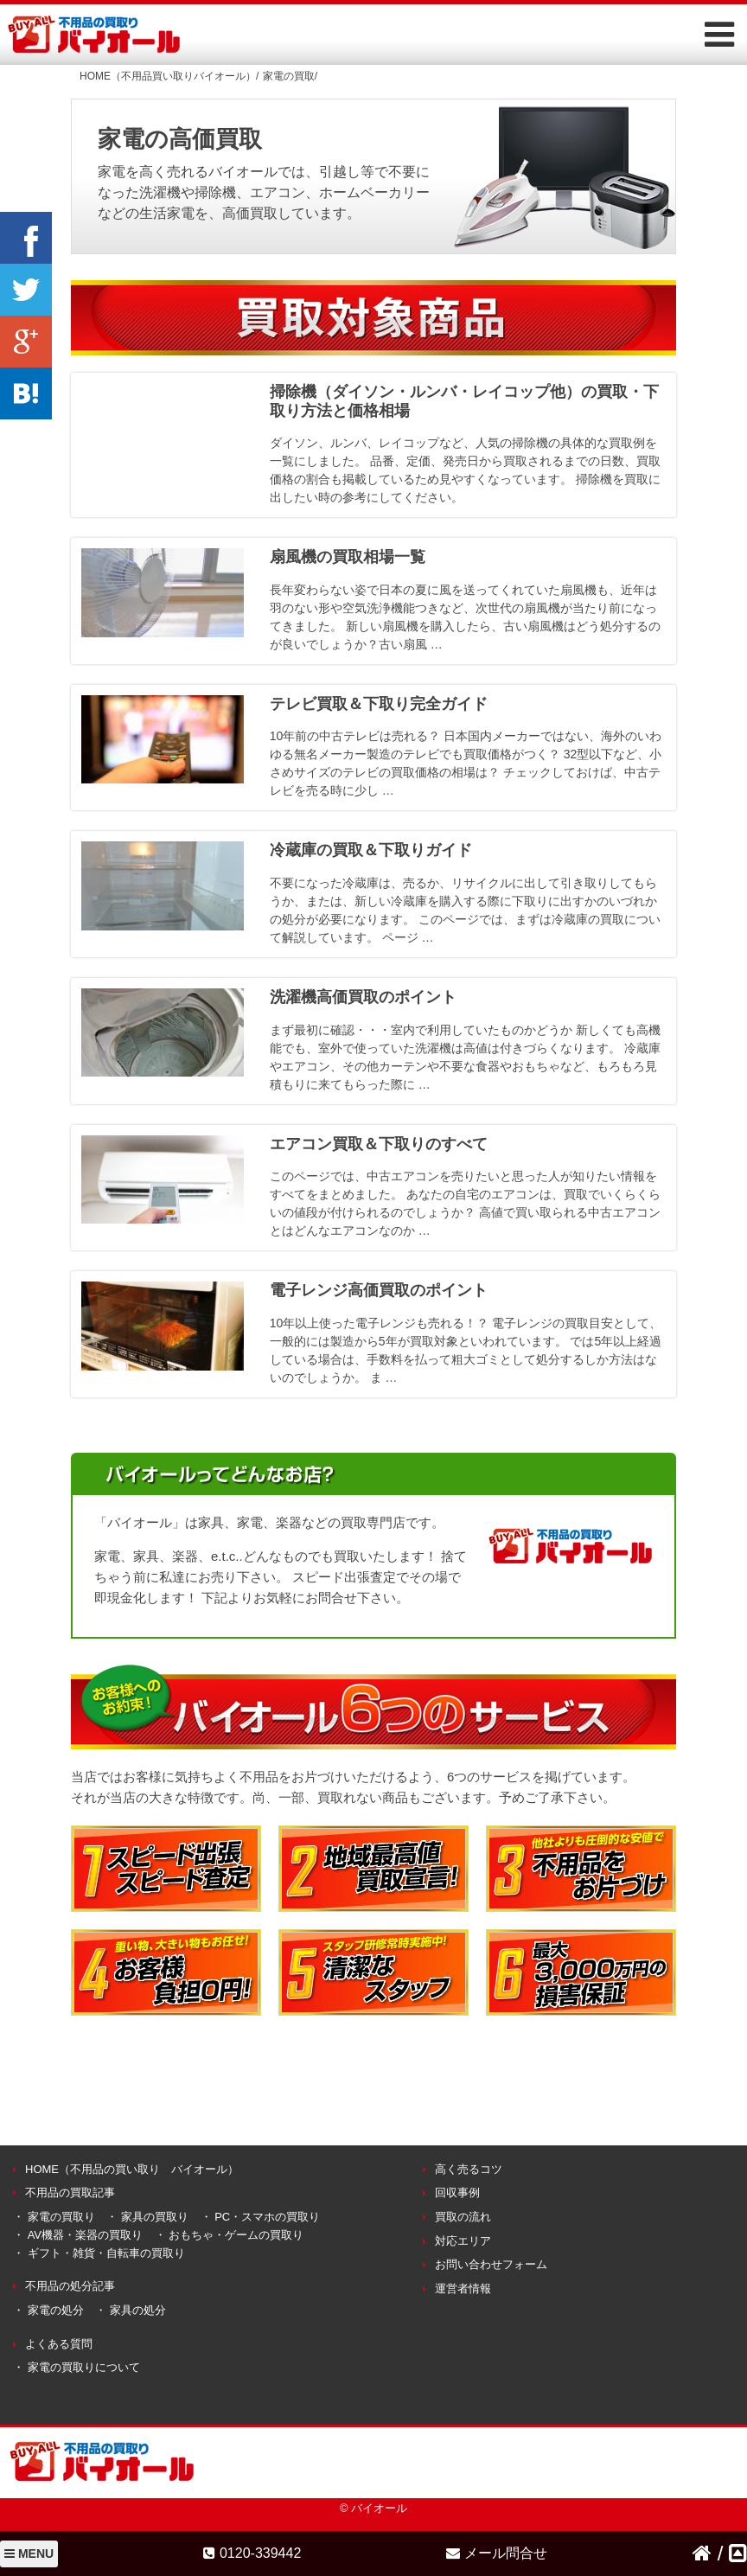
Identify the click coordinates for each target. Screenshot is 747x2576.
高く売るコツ (468, 2169)
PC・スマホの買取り (267, 2216)
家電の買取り (61, 2216)
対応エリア (463, 2240)
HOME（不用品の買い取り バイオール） (132, 2169)
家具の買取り (154, 2216)
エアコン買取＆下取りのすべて (379, 1144)
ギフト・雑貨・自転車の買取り (106, 2253)
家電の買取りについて (84, 2367)
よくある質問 (59, 2343)
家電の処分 (56, 2310)
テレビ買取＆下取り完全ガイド (379, 704)
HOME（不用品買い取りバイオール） (168, 76)
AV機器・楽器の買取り (85, 2234)
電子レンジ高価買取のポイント (379, 1290)
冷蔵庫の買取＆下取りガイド (371, 850)
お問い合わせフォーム (491, 2264)
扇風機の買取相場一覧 (347, 557)
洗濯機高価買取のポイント (363, 997)
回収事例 (457, 2192)
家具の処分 (138, 2310)
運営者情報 (463, 2288)
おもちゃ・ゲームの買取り (236, 2234)
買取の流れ (463, 2216)
